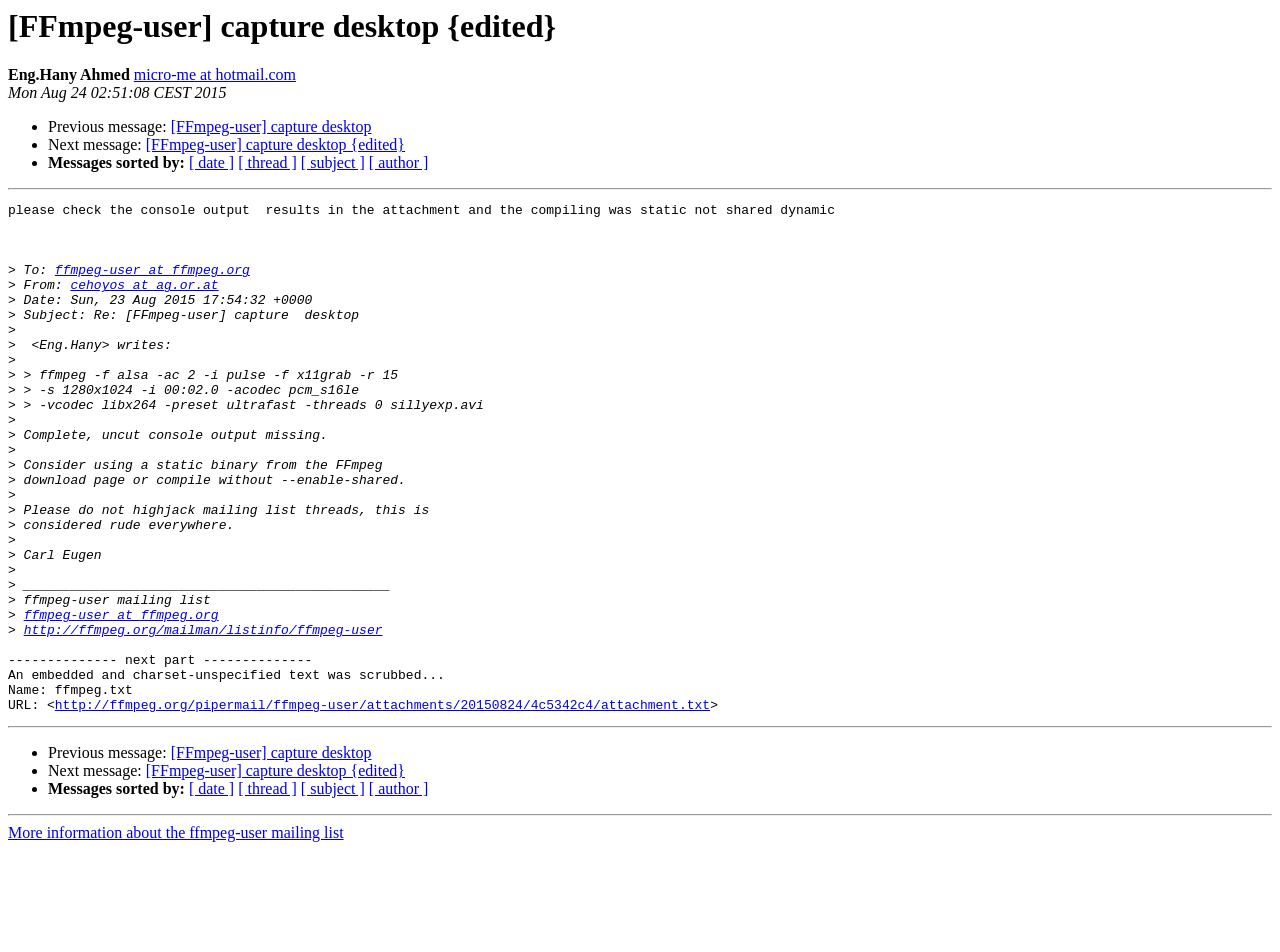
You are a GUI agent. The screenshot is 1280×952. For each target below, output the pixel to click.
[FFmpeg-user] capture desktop (271, 126)
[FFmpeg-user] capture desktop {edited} (275, 144)
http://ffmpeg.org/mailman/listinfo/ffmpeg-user (203, 716)
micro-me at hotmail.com (215, 74)
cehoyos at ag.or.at (144, 302)
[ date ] (211, 162)
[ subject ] (333, 162)
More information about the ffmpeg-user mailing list (176, 934)
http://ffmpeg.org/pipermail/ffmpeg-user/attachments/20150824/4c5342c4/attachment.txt (382, 806)
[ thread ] (267, 162)
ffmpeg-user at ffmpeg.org (152, 284)
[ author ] (399, 162)
